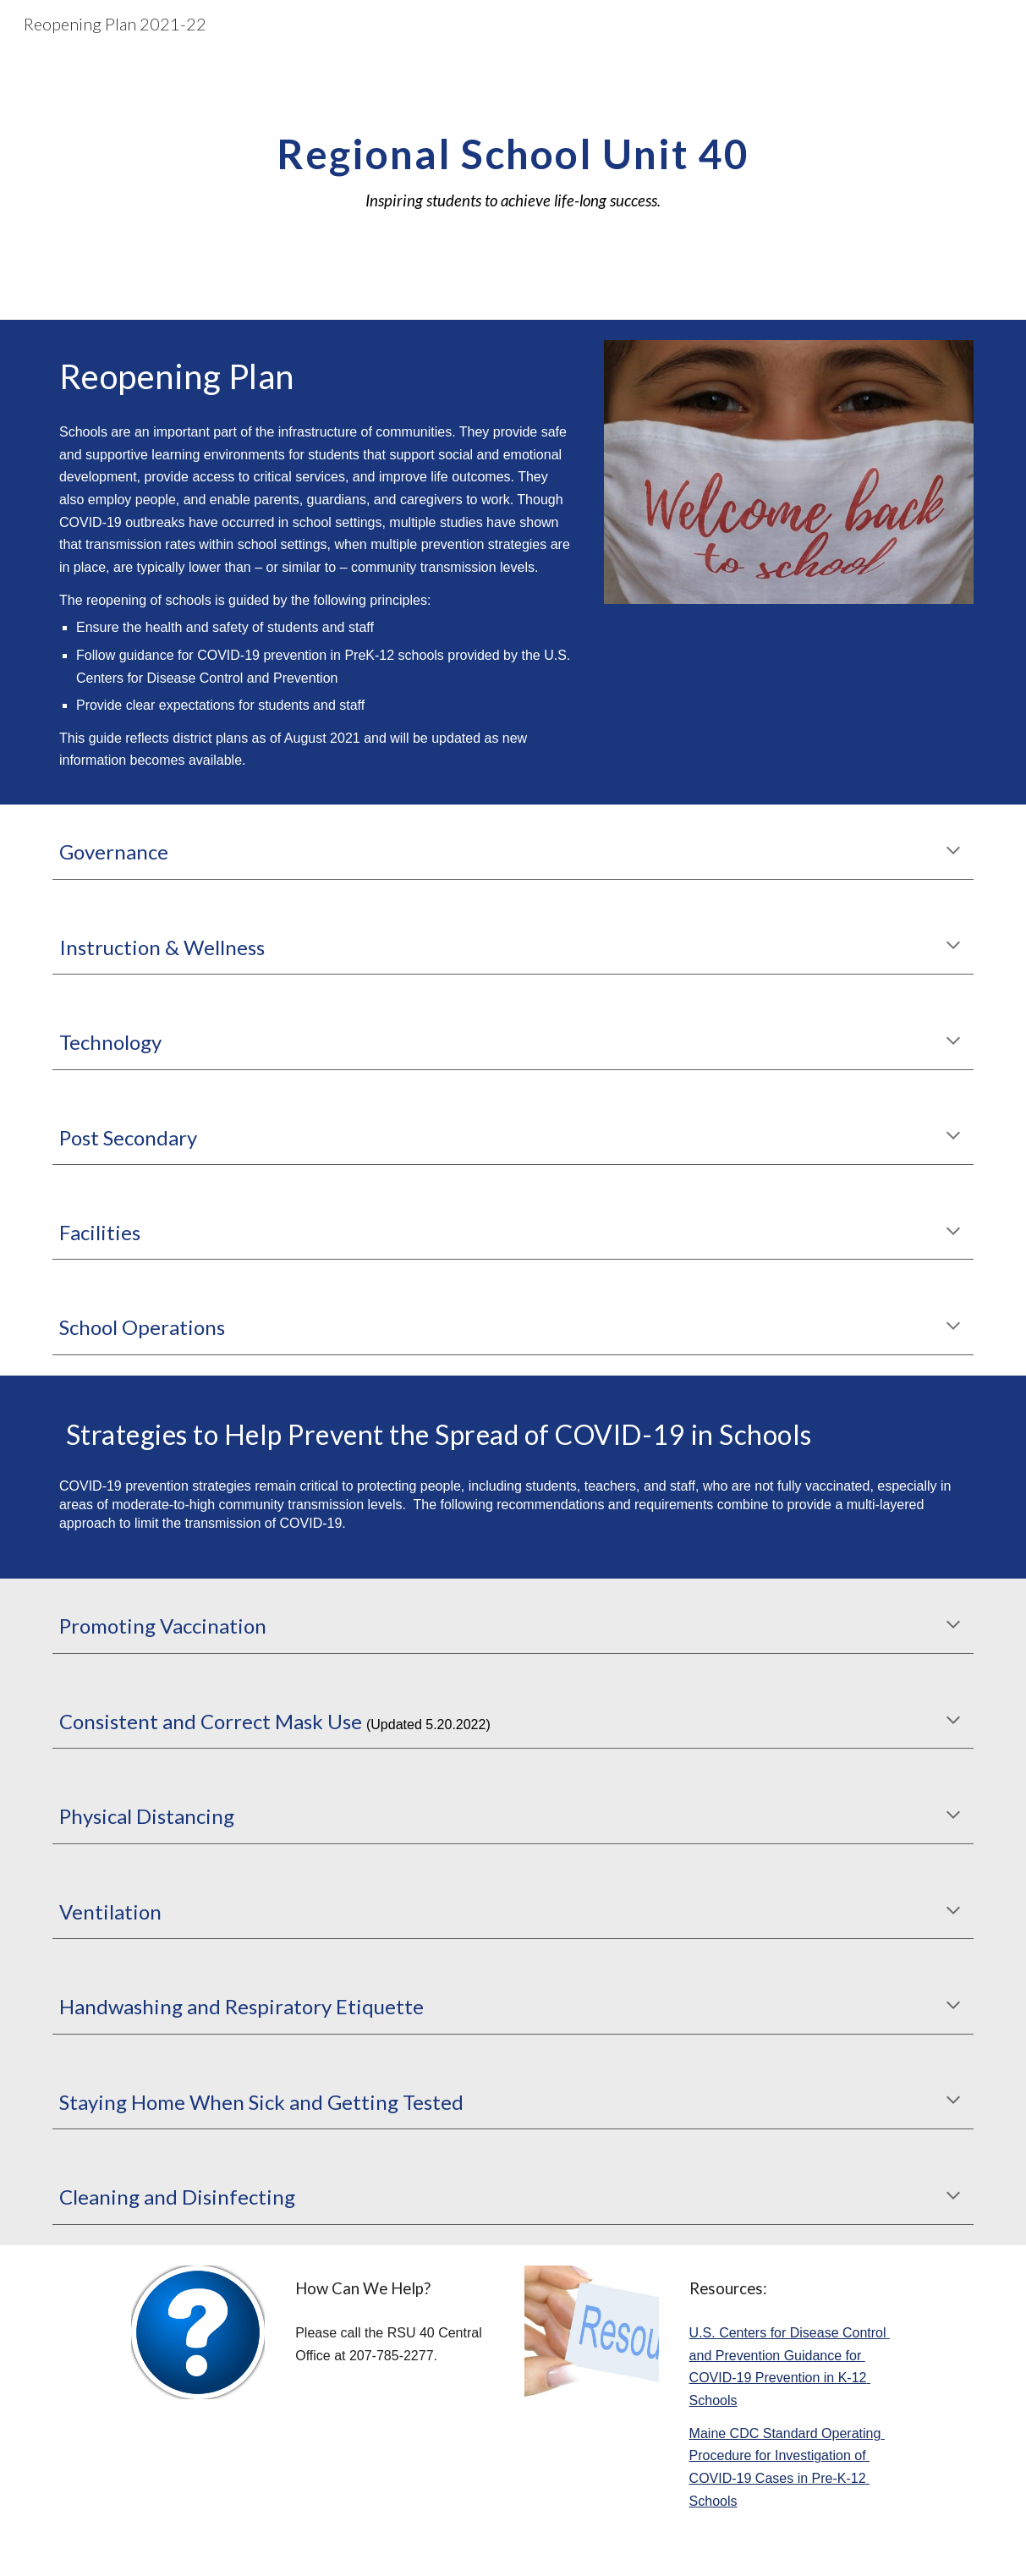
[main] (513, 183)
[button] (953, 852)
